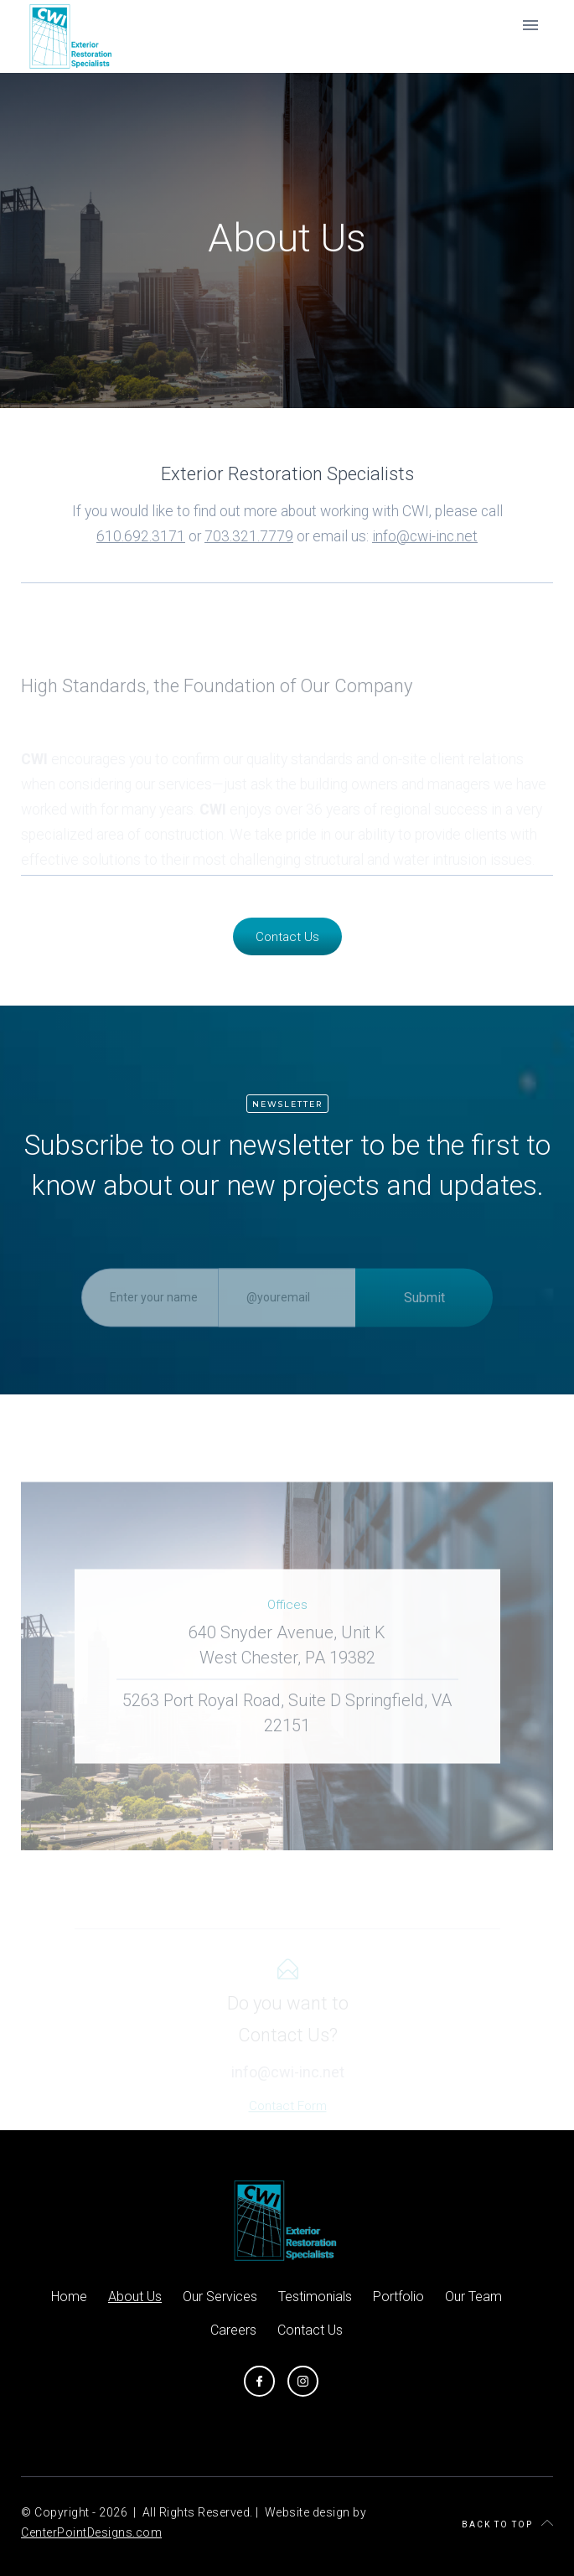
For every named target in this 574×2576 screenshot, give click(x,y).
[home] (68, 36)
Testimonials (315, 2296)
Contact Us (287, 936)
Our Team (473, 2296)
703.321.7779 (248, 536)
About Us (135, 2296)
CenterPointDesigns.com (91, 2532)
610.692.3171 (140, 536)
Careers (233, 2330)
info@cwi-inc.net (425, 536)
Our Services (220, 2296)
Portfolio (398, 2296)
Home (69, 2296)
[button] (530, 25)
